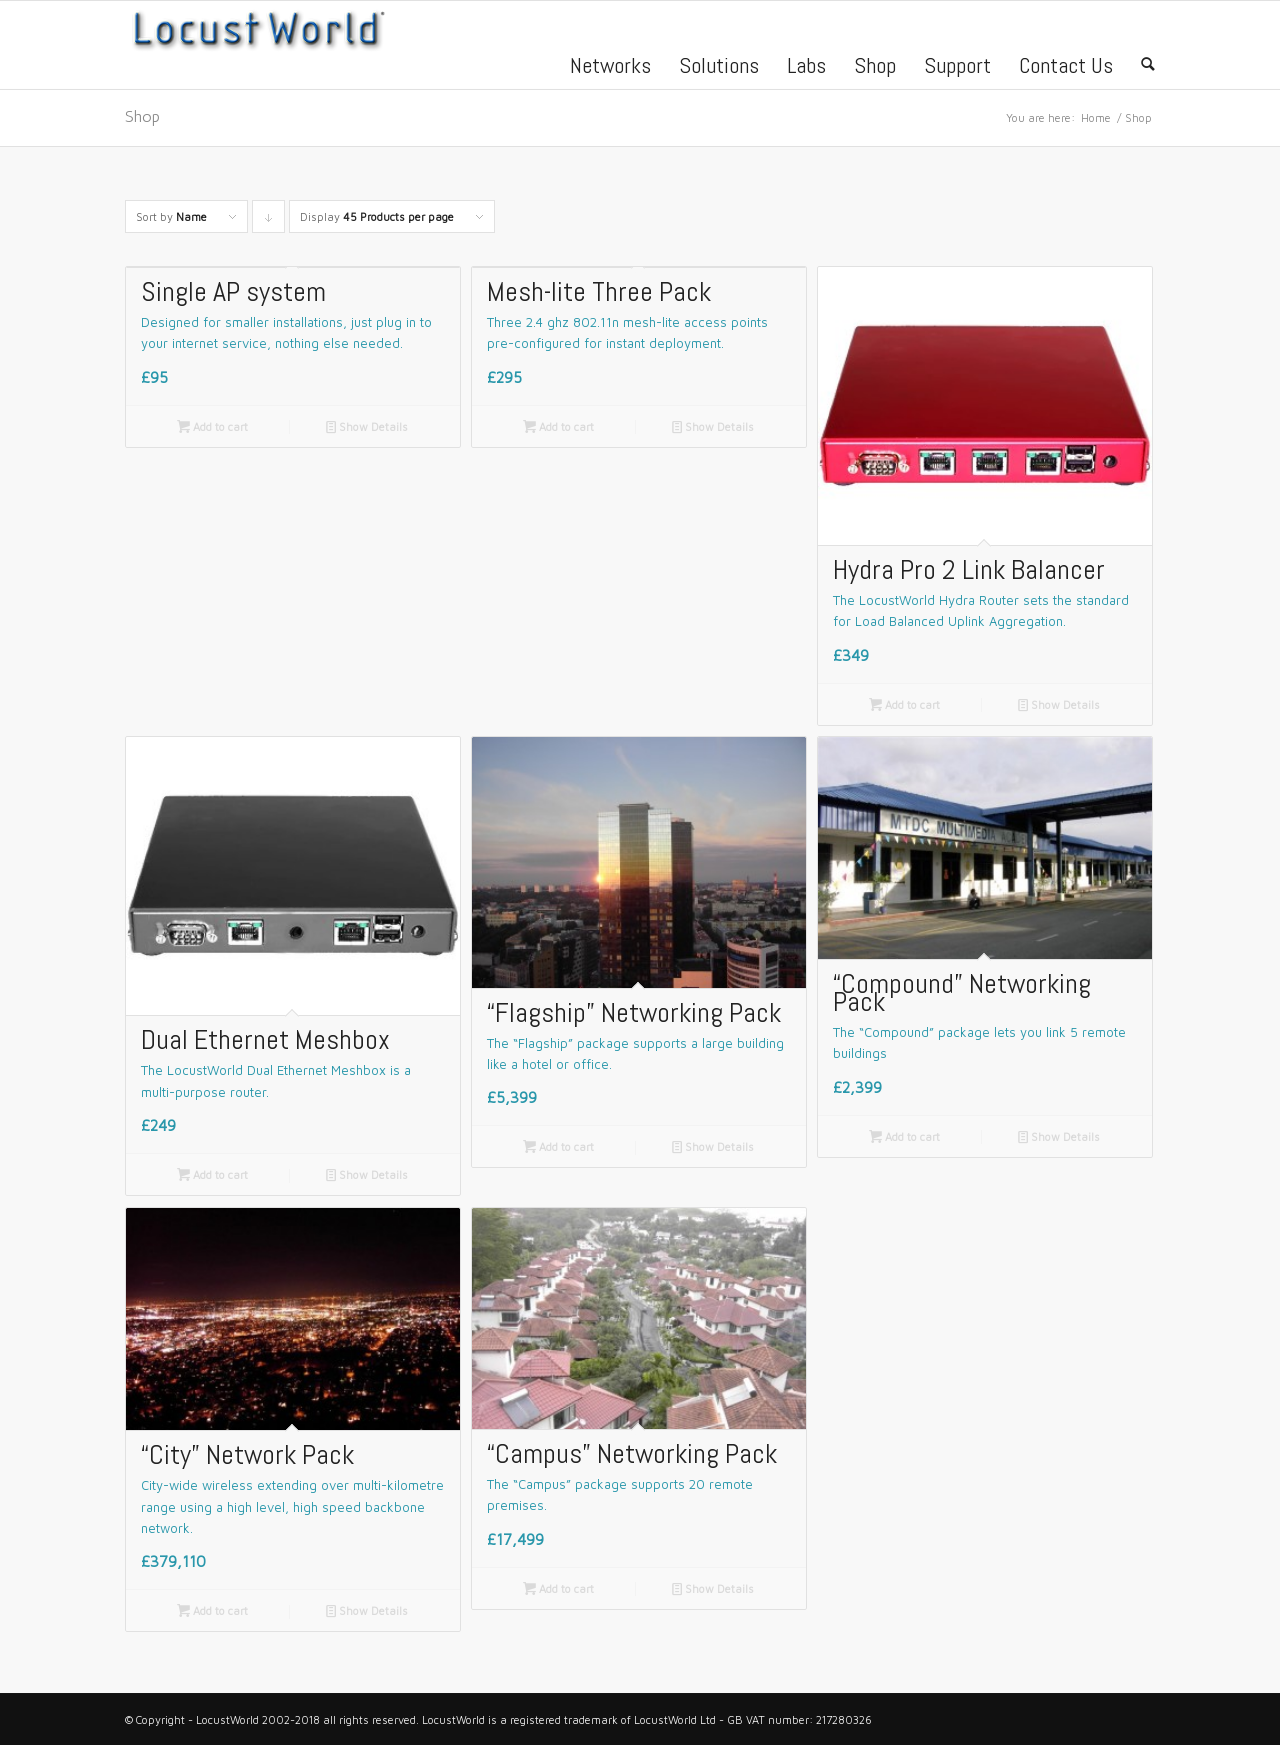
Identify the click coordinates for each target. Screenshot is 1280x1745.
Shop (875, 68)
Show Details (367, 427)
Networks (610, 68)
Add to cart (212, 427)
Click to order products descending (269, 221)
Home (1096, 117)
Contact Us (1066, 68)
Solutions (719, 68)
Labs (806, 68)
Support (957, 68)
